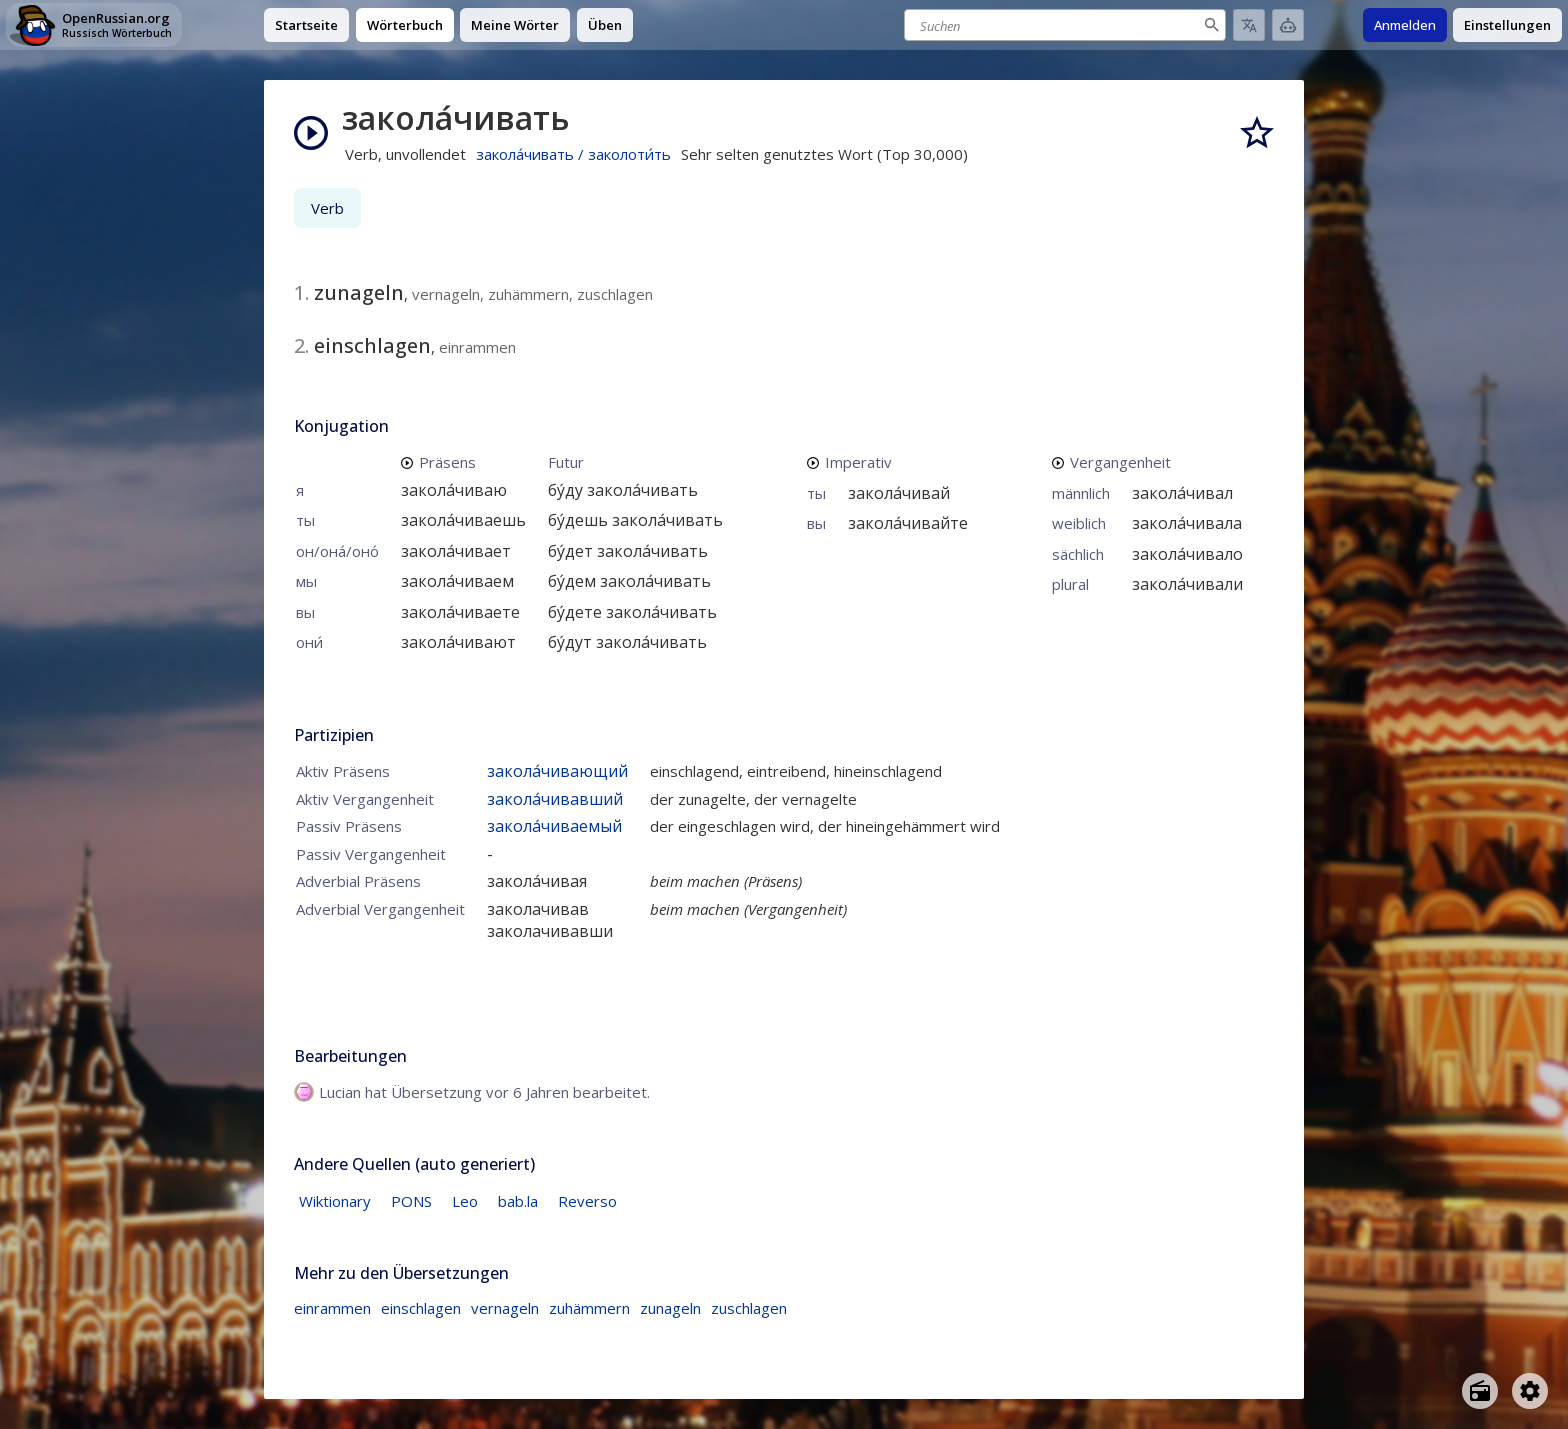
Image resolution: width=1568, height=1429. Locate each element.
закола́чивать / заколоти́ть (573, 154)
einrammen (332, 1308)
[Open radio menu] (1480, 1391)
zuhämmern (589, 1308)
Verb (327, 208)
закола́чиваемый (554, 826)
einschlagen (421, 1308)
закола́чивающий (557, 771)
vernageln (505, 1308)
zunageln (670, 1308)
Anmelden (1405, 25)
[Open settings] (1530, 1391)
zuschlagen (749, 1308)
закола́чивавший (555, 799)
